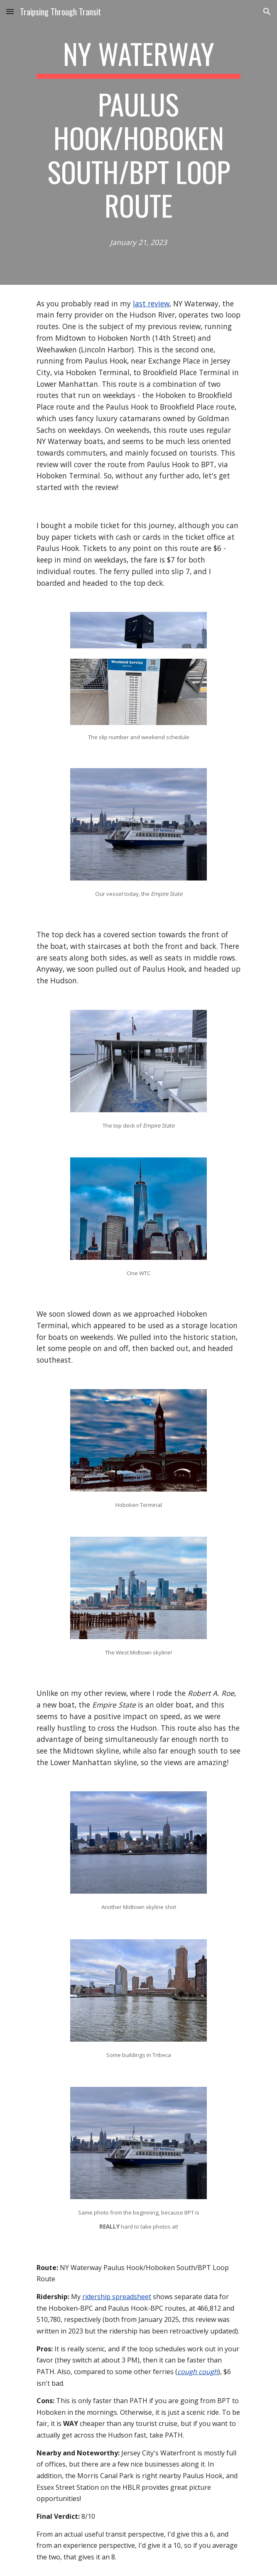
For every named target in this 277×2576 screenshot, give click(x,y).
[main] (138, 142)
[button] (10, 11)
